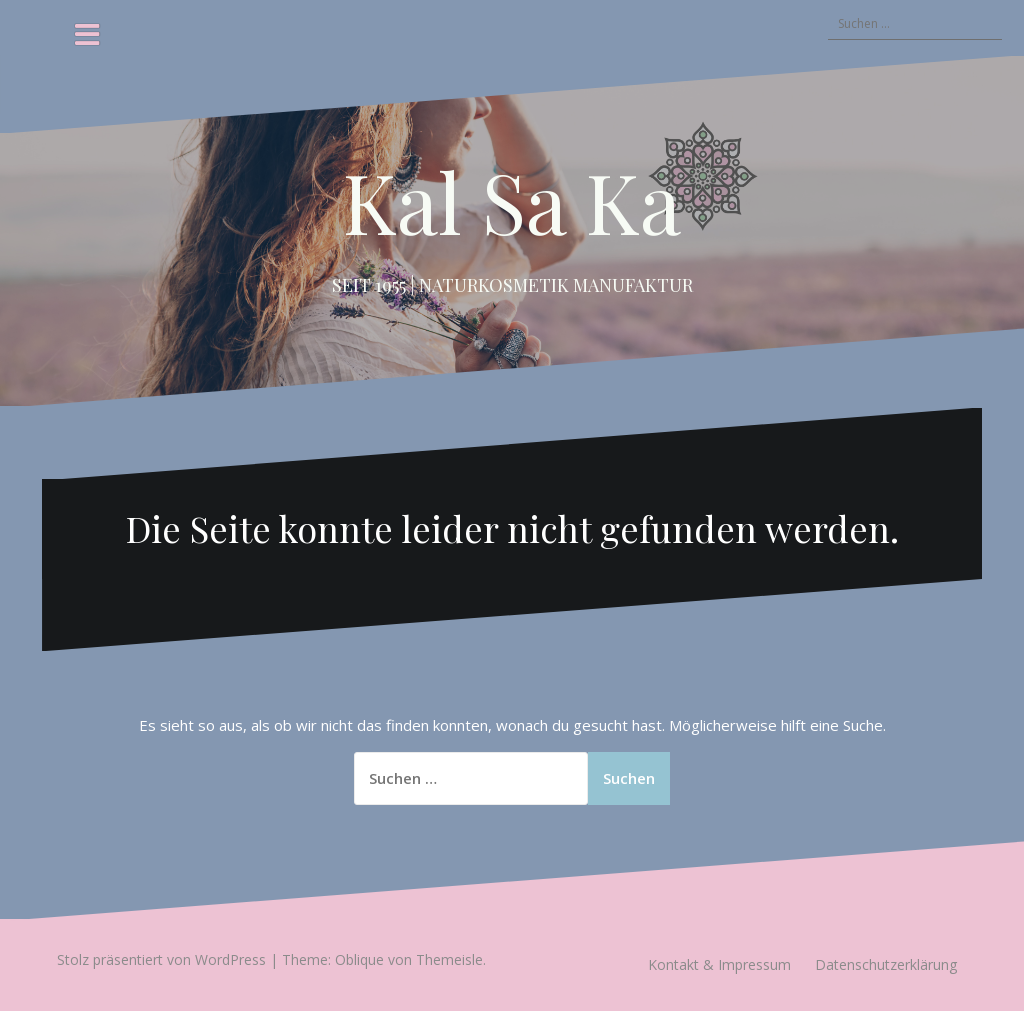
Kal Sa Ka (512, 201)
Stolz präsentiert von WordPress (161, 959)
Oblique (359, 959)
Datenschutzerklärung (886, 964)
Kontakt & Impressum (719, 964)
